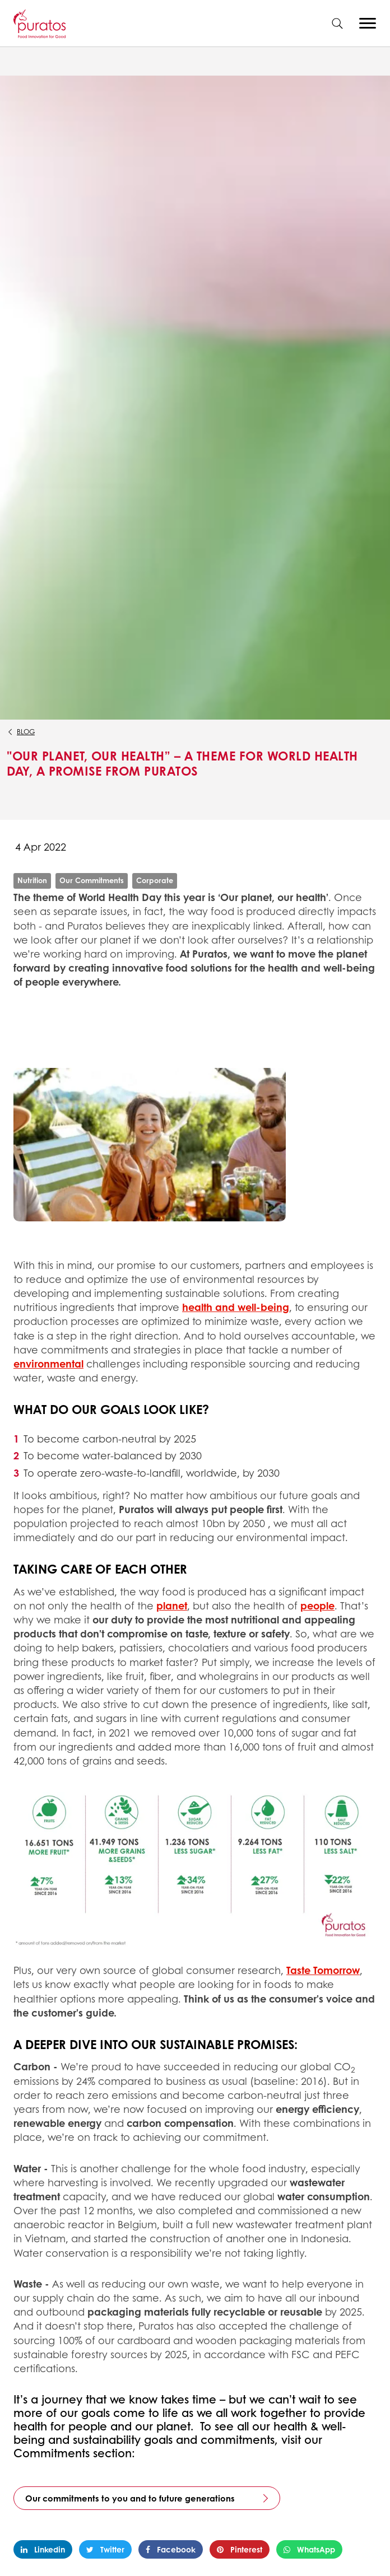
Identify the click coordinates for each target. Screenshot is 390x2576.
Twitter (105, 2549)
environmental (48, 1363)
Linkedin (43, 2549)
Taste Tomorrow (323, 1970)
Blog (26, 731)
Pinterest (239, 2549)
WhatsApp (309, 2549)
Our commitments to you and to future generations (130, 2498)
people (317, 1605)
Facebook (171, 2549)
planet (171, 1605)
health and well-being (235, 1307)
